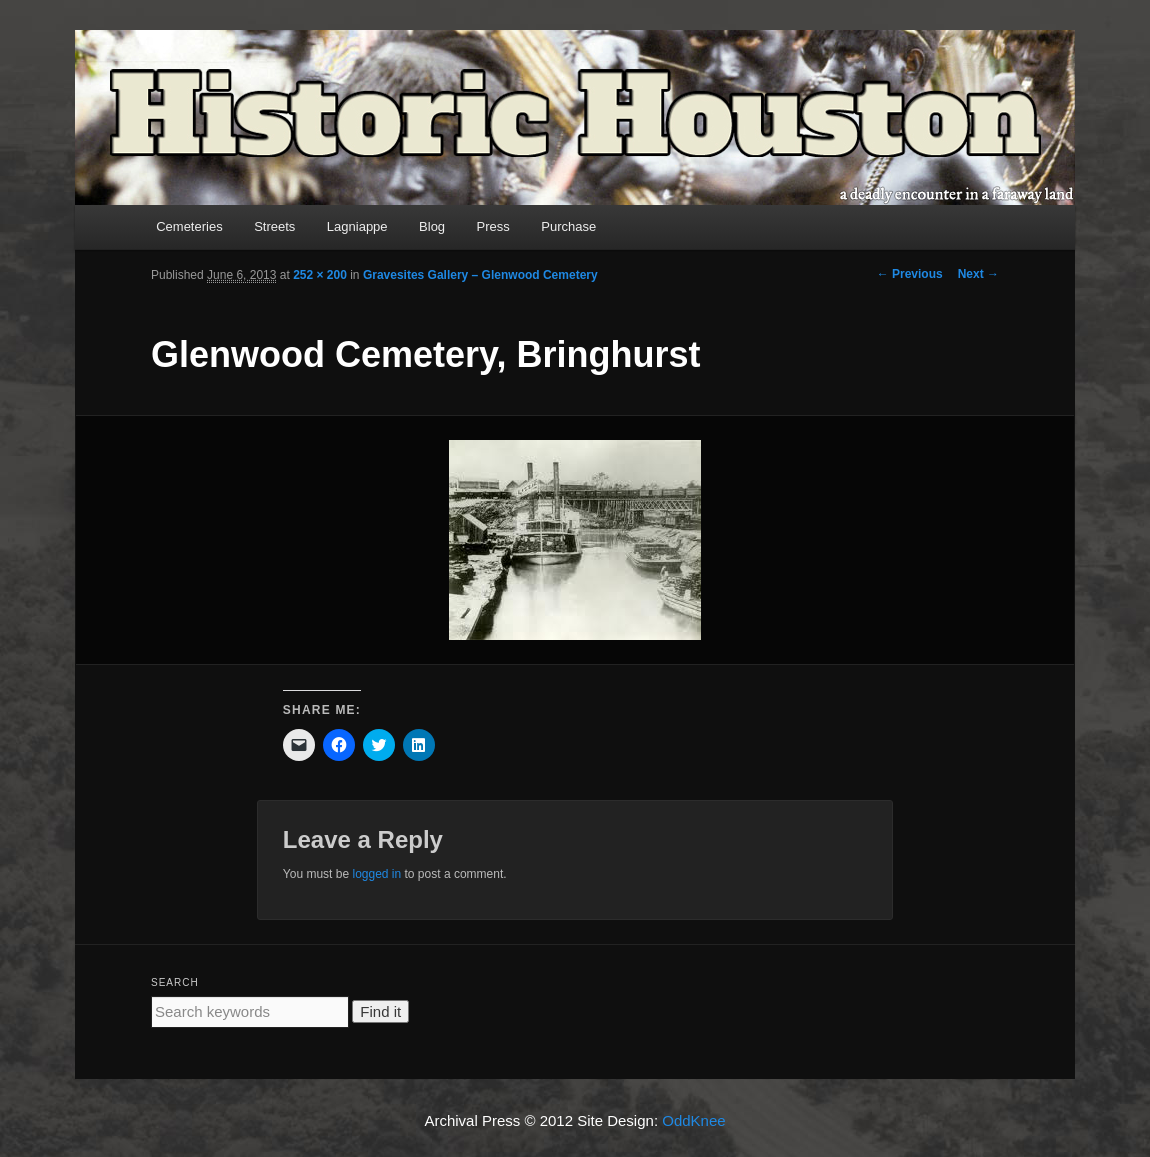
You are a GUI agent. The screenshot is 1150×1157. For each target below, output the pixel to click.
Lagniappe (357, 226)
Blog (432, 226)
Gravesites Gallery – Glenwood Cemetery (480, 275)
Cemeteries (189, 226)
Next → (978, 274)
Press (493, 226)
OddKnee (693, 1120)
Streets (274, 226)
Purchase (568, 226)
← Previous (910, 274)
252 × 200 (320, 275)
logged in (376, 874)
